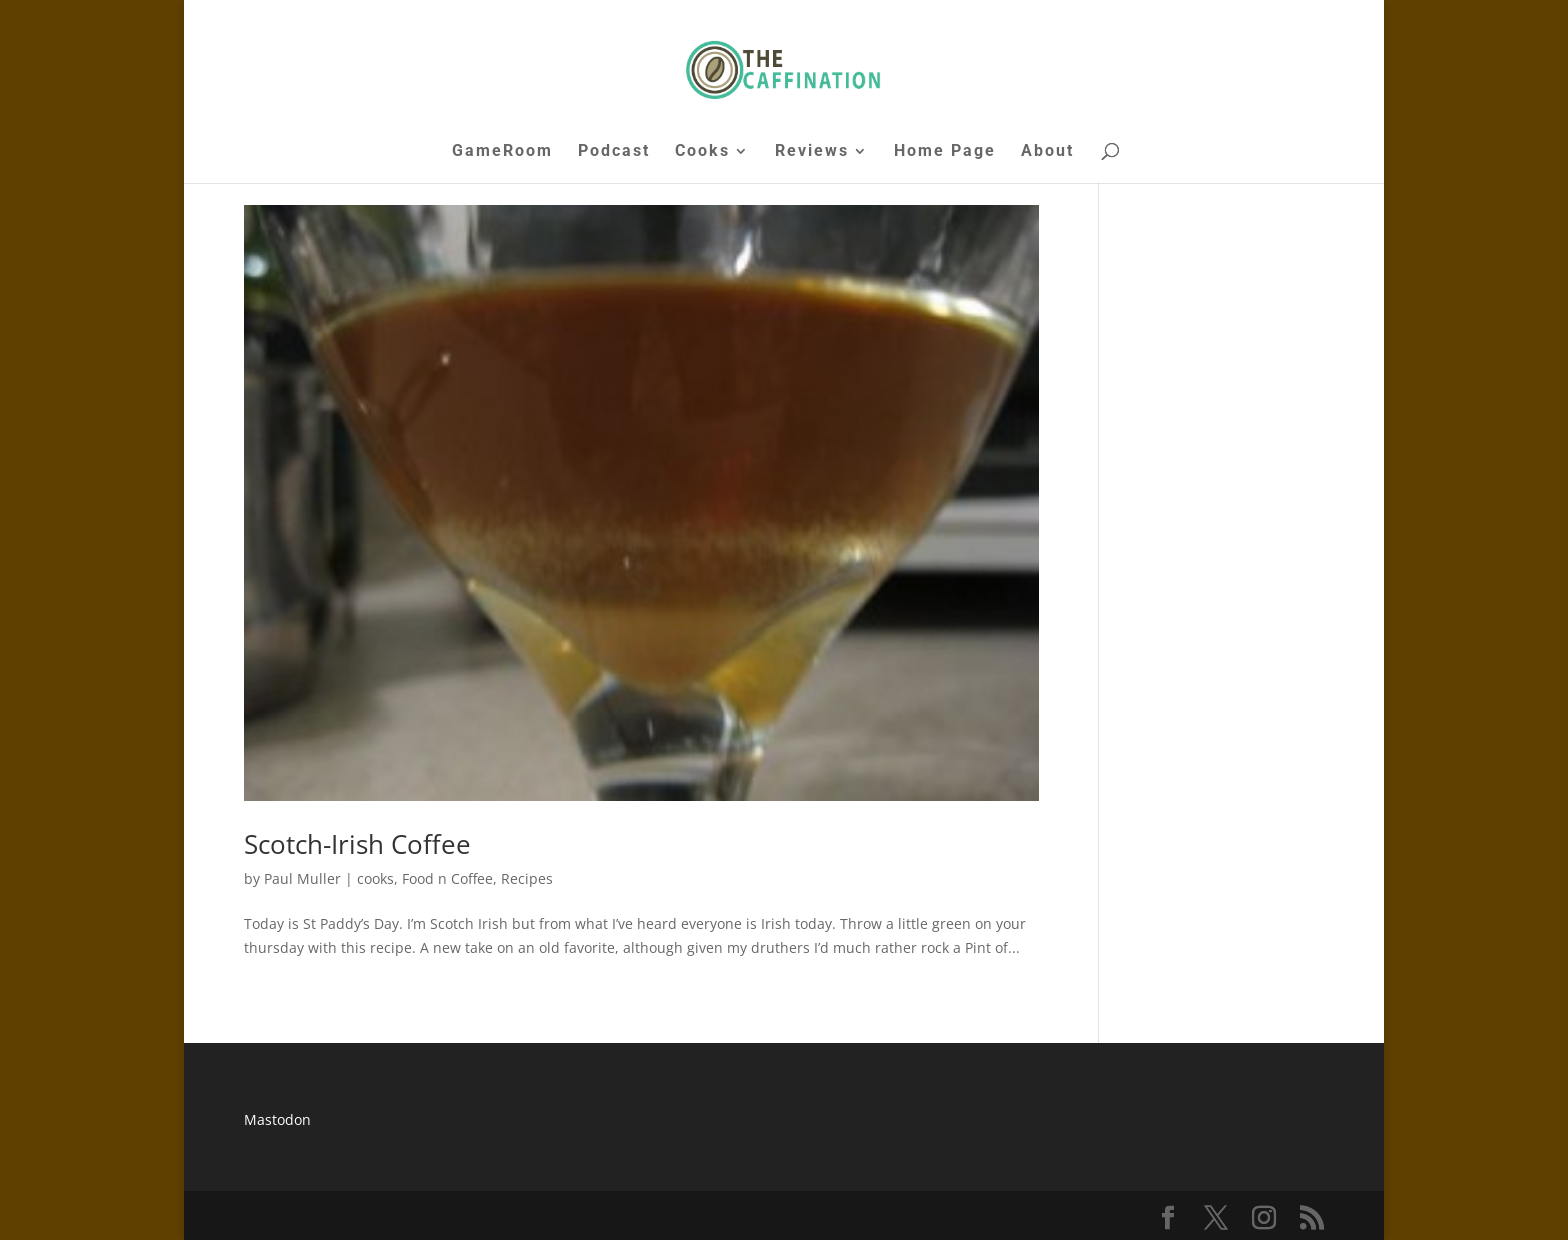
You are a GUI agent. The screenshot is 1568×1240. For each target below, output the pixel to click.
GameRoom (502, 152)
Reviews (812, 152)
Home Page (945, 152)
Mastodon (277, 1119)
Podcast (614, 152)
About (1047, 152)
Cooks (702, 152)
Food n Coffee (447, 878)
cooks (375, 878)
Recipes (527, 878)
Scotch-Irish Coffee (357, 844)
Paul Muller (302, 878)
